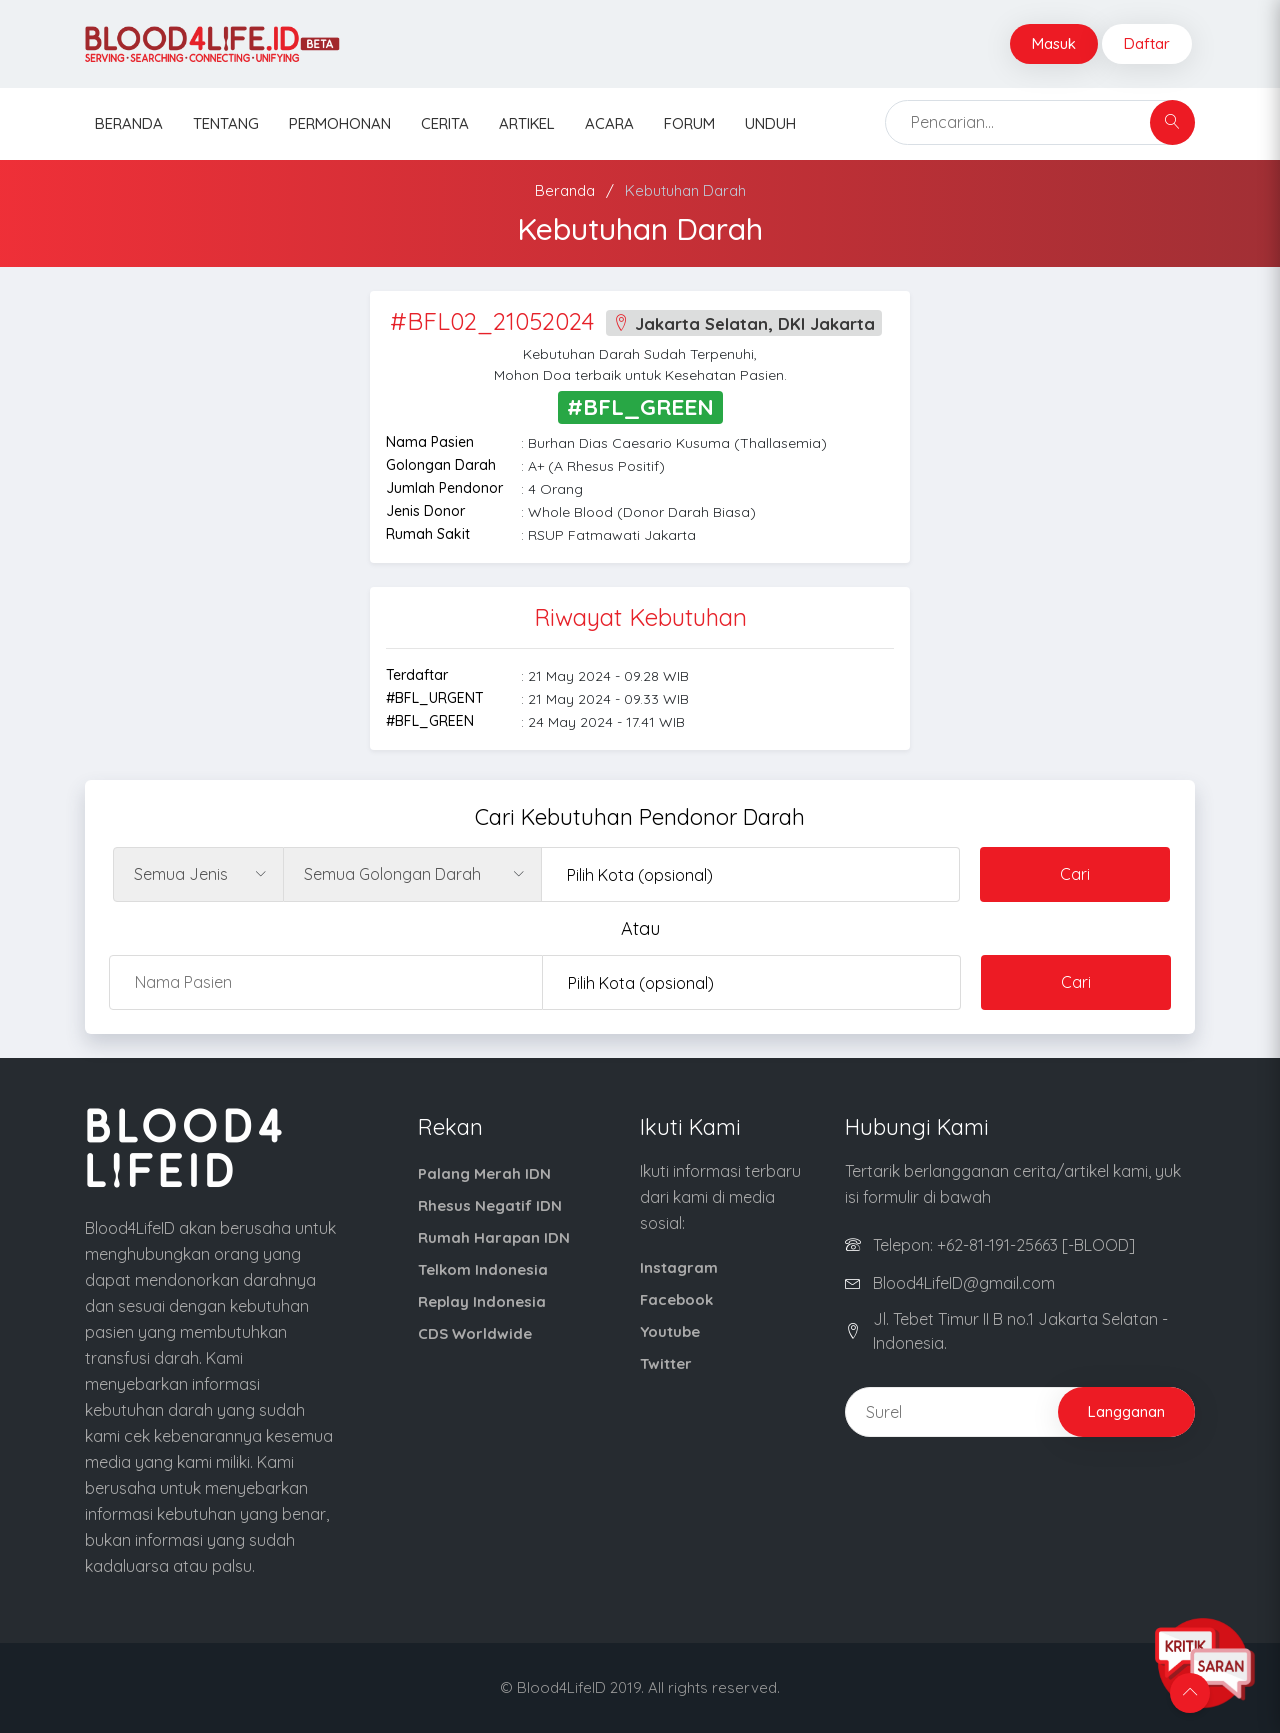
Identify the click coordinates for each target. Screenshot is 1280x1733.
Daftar (1147, 43)
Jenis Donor (425, 511)
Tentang (226, 123)
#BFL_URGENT (435, 698)
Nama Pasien (430, 442)
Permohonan (340, 123)
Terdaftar (417, 675)
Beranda (129, 123)
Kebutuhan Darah (685, 190)
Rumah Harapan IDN (494, 1237)
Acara (609, 123)
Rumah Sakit (428, 534)
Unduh (770, 123)
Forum (689, 123)
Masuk (1054, 43)
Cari (1075, 874)
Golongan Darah (441, 465)
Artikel (527, 123)
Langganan (1126, 1411)
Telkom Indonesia (483, 1269)
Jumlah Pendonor (444, 488)
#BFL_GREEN (430, 721)
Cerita (445, 123)
